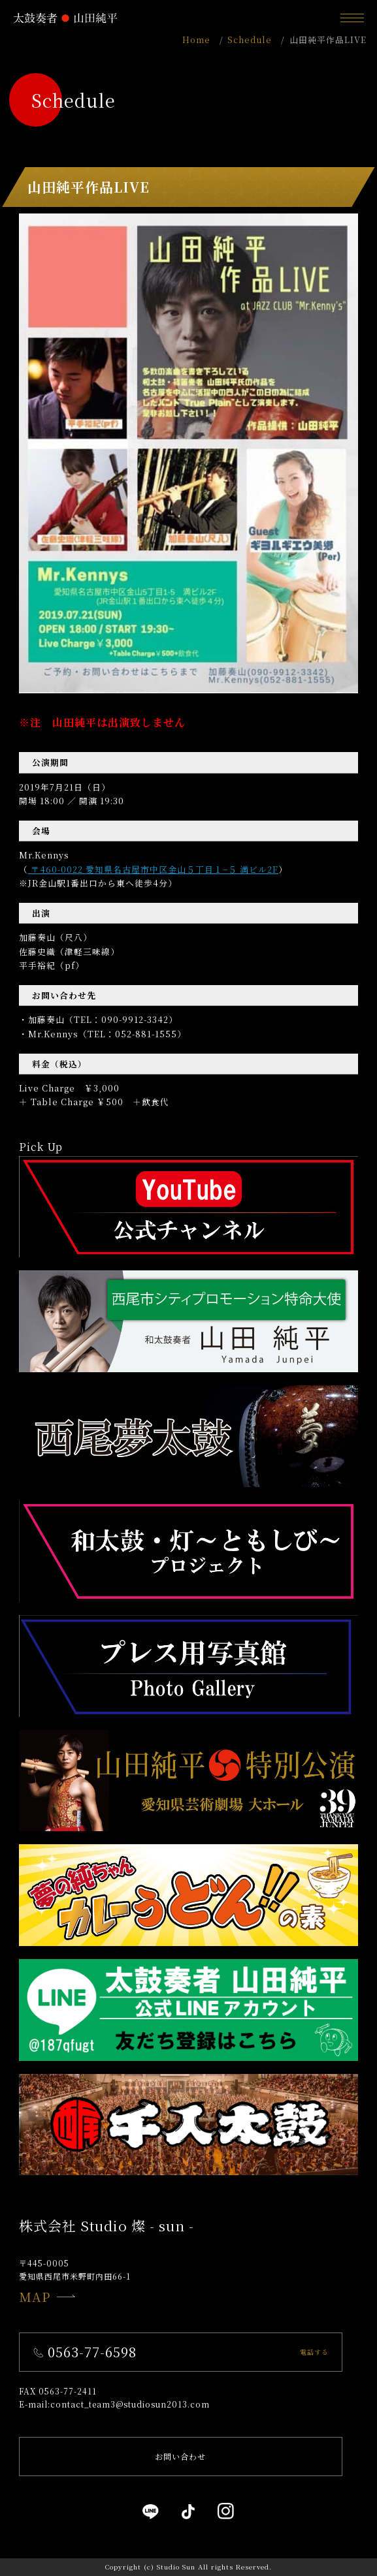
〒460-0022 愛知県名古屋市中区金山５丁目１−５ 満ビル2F (153, 869)
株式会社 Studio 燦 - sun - (106, 2225)
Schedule (249, 39)
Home (196, 39)
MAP (47, 2296)
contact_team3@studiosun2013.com (130, 2404)
